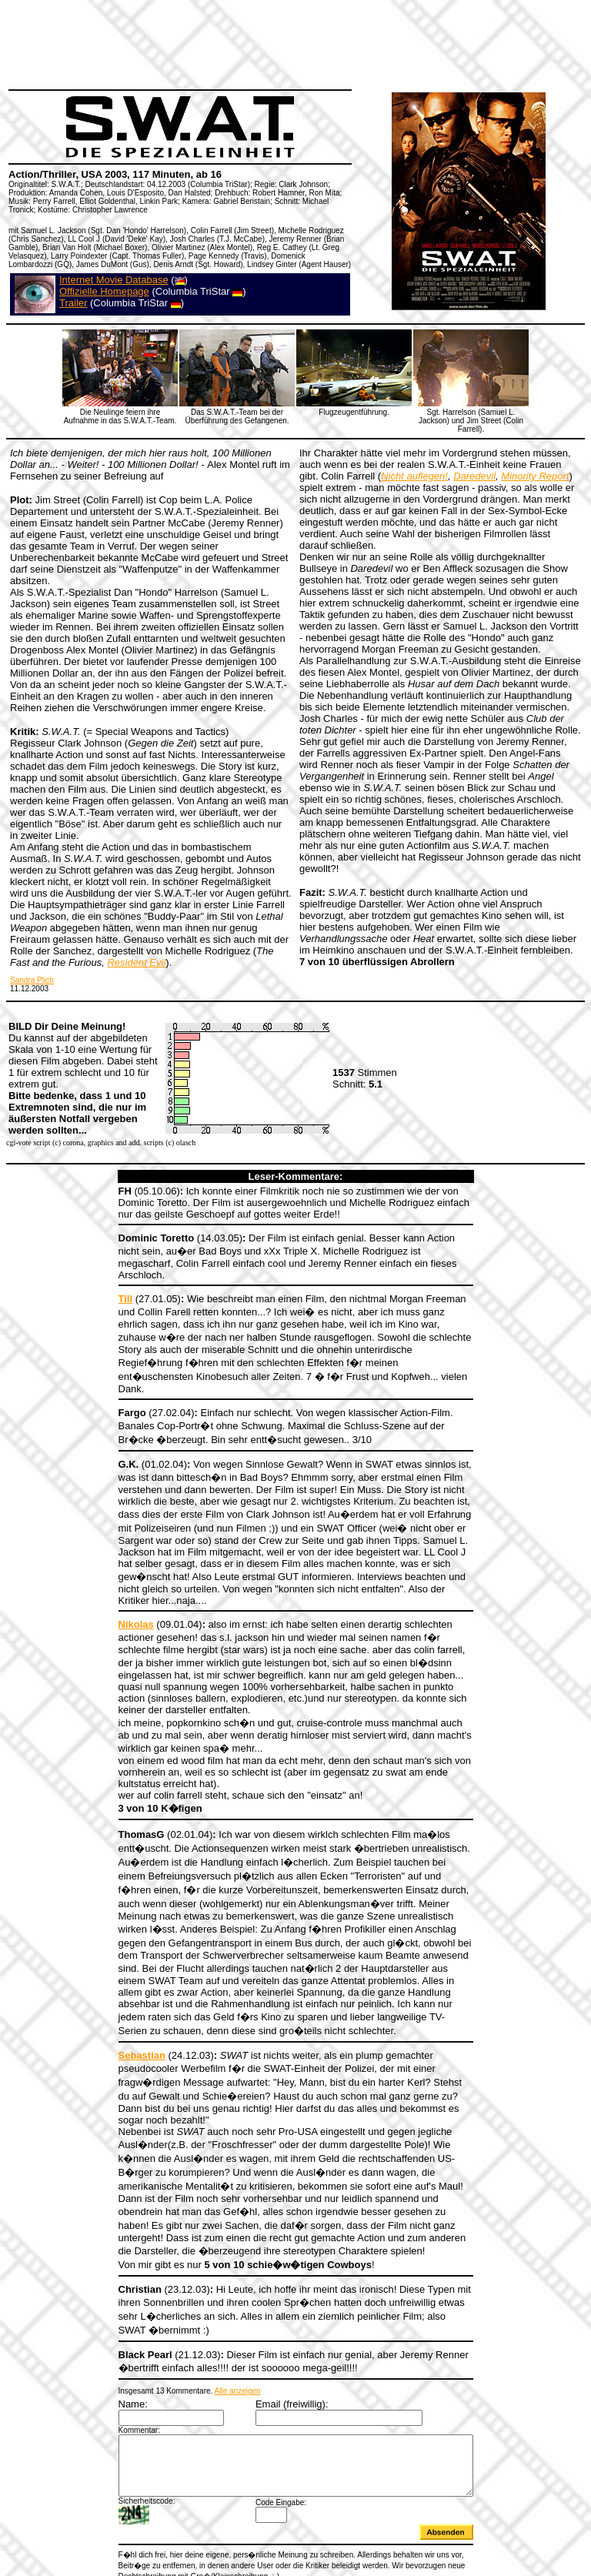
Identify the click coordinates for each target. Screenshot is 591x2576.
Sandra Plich (32, 980)
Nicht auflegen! (414, 476)
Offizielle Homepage (104, 291)
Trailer (73, 303)
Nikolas (114, 1578)
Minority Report (535, 476)
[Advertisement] (288, 42)
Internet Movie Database (114, 280)
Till (104, 1287)
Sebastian (120, 1995)
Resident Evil (136, 962)
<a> (295, 2516)
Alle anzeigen (216, 2312)
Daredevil (474, 476)
